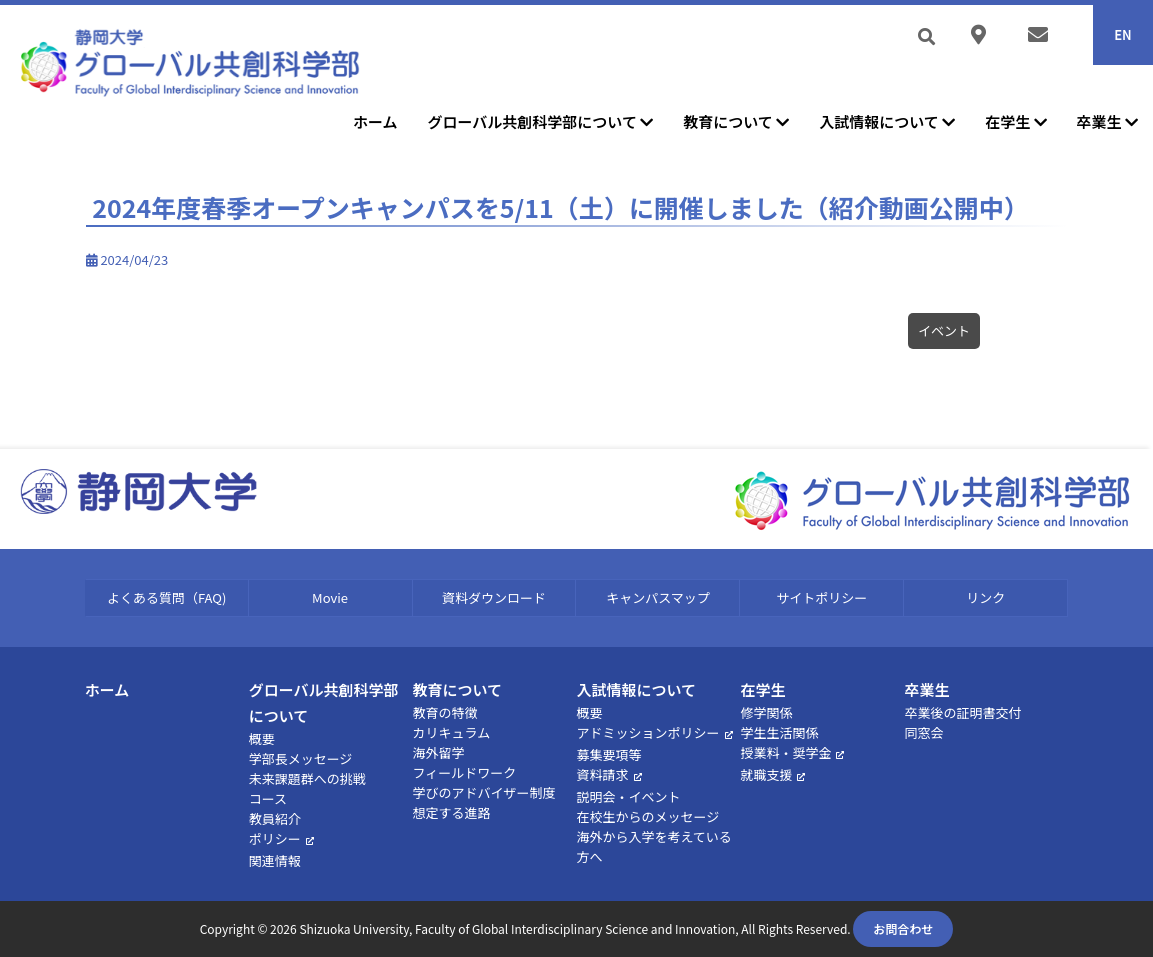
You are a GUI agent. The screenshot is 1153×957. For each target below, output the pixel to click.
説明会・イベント (629, 796)
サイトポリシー (821, 597)
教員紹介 (275, 818)
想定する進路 (452, 812)
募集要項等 (609, 754)
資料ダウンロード (494, 597)
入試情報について (887, 121)
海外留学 (439, 752)
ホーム (375, 121)
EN (1123, 34)
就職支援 (766, 774)
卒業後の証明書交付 (962, 712)
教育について (736, 121)
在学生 (1015, 121)
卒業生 (1107, 121)
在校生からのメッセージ (648, 816)
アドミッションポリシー (648, 732)
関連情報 (275, 860)
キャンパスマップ (658, 597)
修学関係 (766, 712)
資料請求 (603, 774)
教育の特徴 (445, 712)
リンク (985, 597)
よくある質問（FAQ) (166, 597)
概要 (262, 738)
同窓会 (923, 732)
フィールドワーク (465, 772)
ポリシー (275, 838)
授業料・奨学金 (785, 752)
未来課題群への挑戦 (307, 778)
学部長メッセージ (301, 758)
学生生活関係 (779, 732)
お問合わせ (903, 928)
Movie (330, 597)
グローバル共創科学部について (541, 121)
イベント (944, 330)
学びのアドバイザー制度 (484, 792)
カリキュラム (452, 732)
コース (268, 798)
